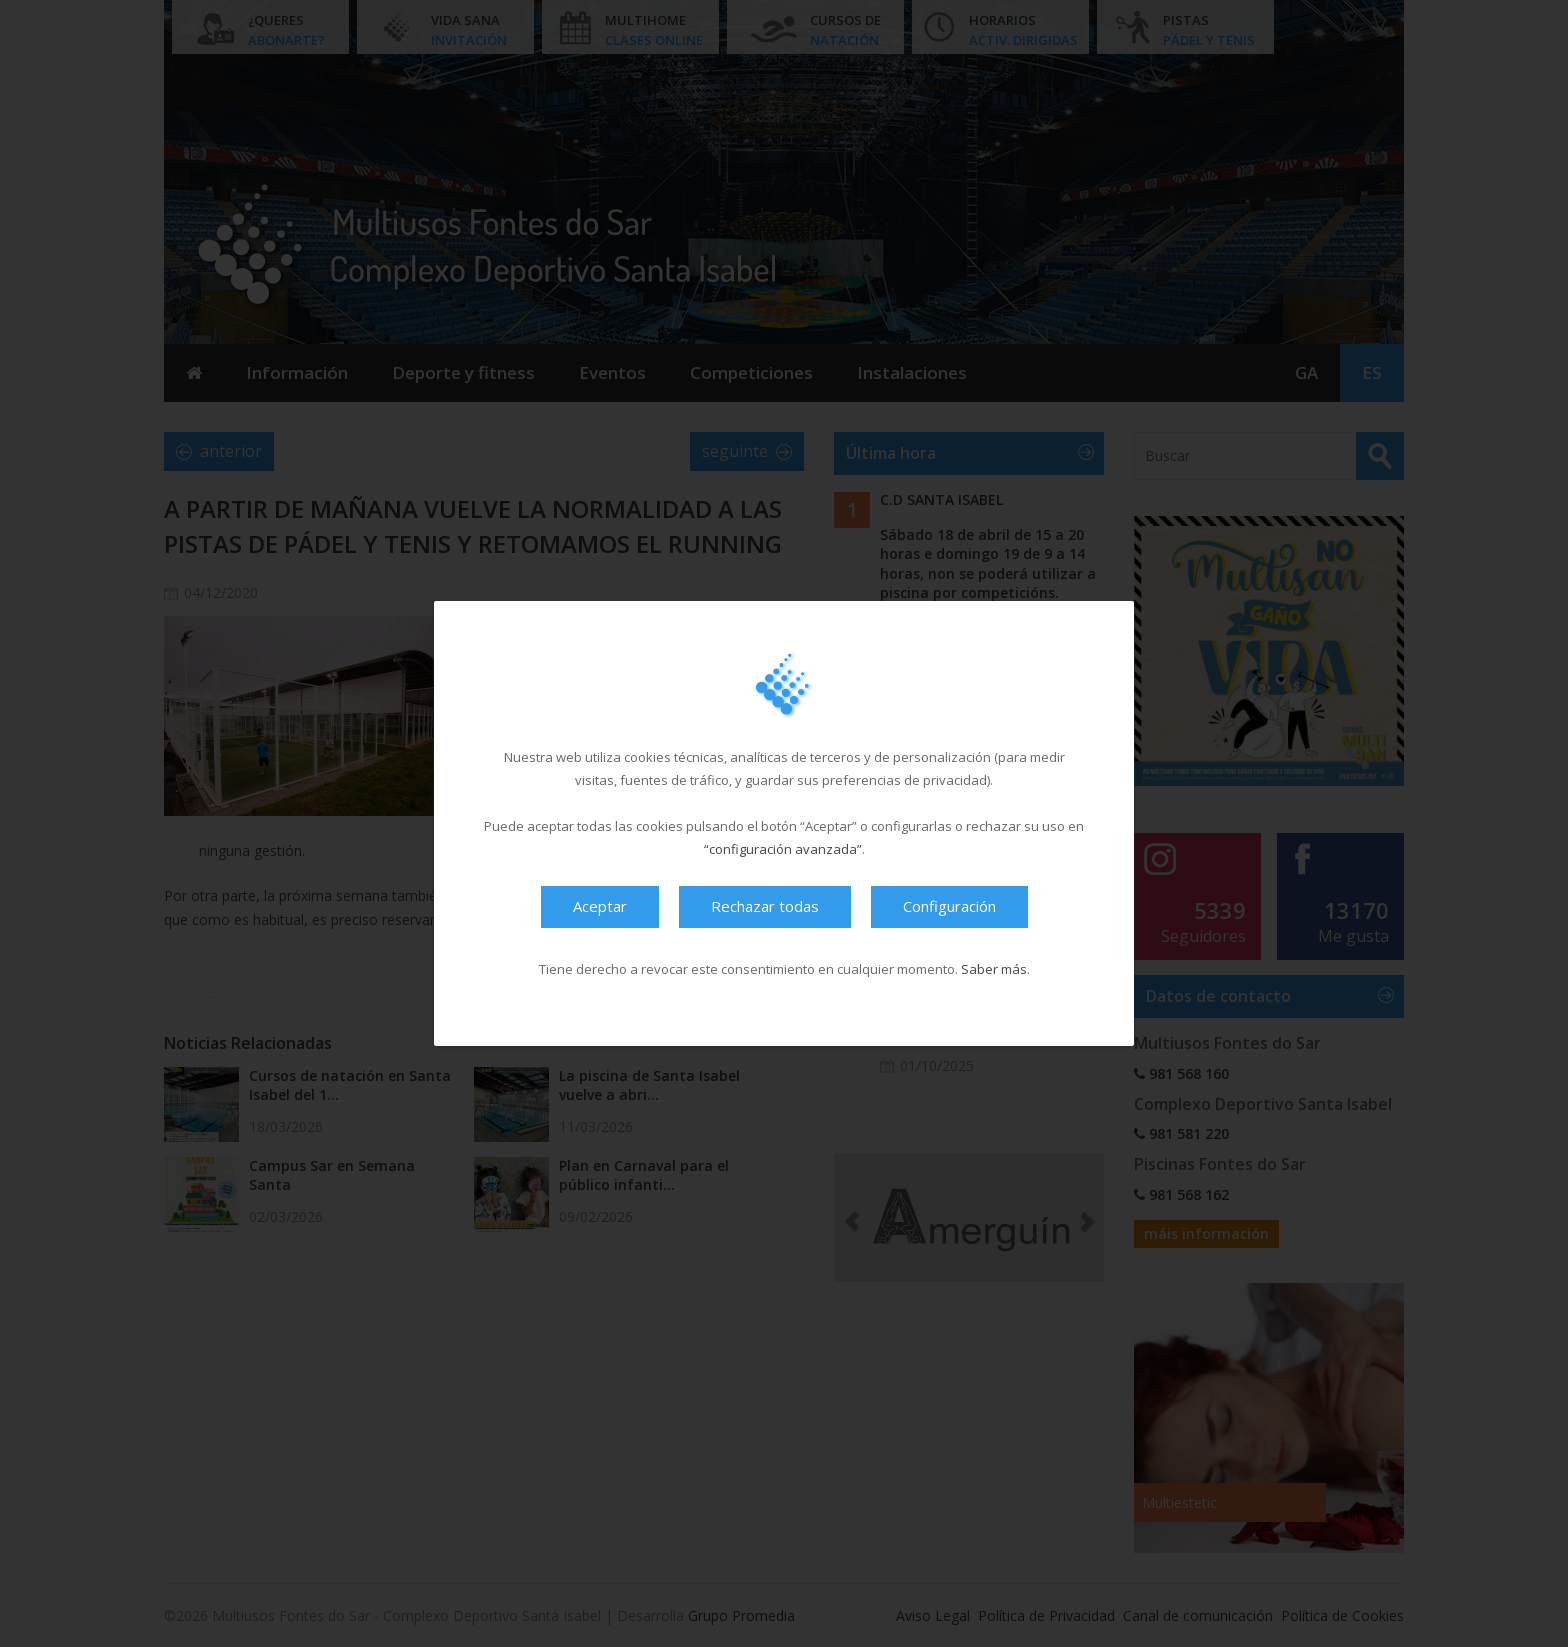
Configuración (949, 906)
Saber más (994, 969)
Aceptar (600, 906)
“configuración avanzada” (783, 849)
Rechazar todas (765, 906)
